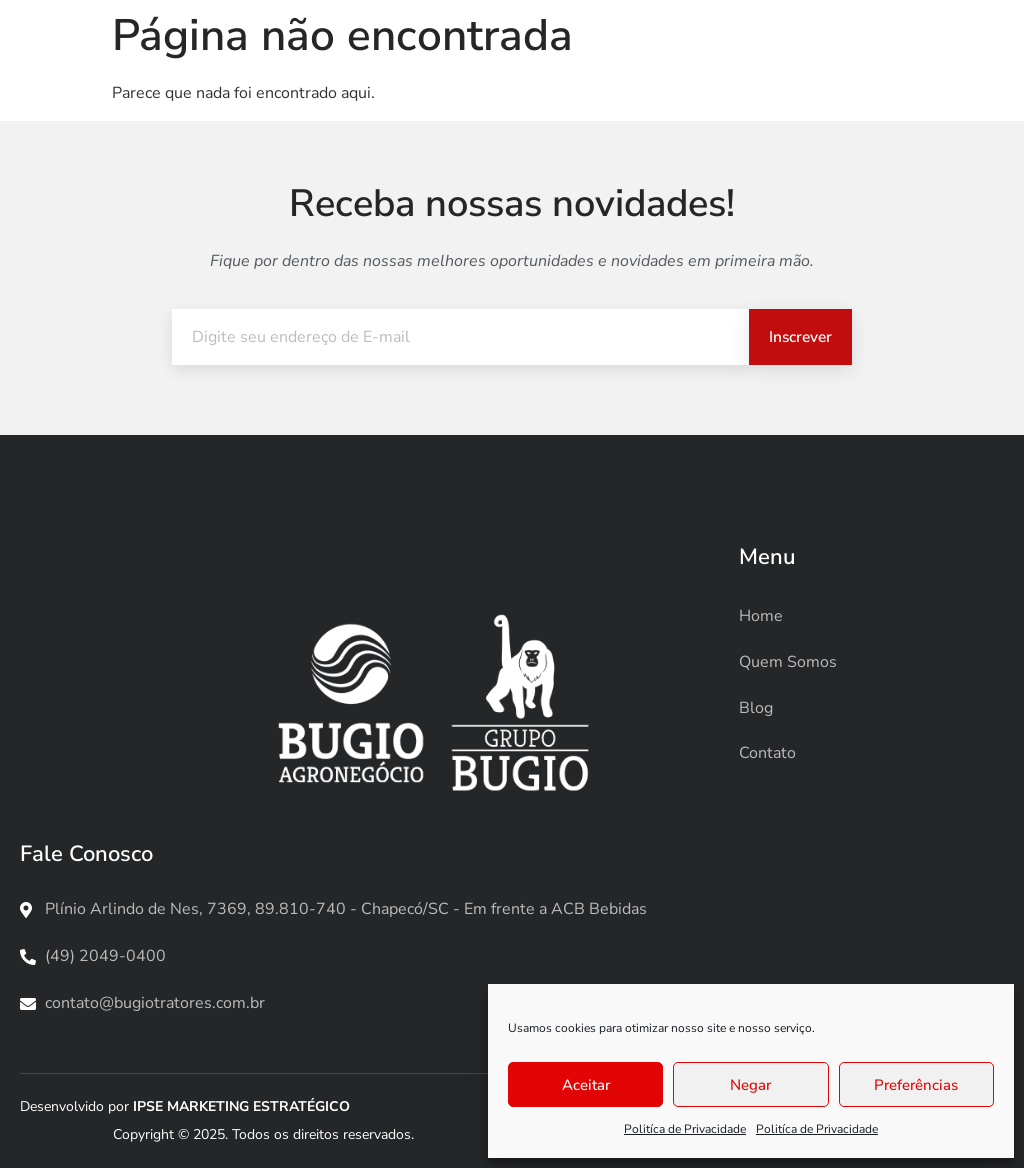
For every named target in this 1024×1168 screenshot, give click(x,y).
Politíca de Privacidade (685, 1129)
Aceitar (586, 1085)
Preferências (916, 1085)
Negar (750, 1085)
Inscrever (799, 337)
